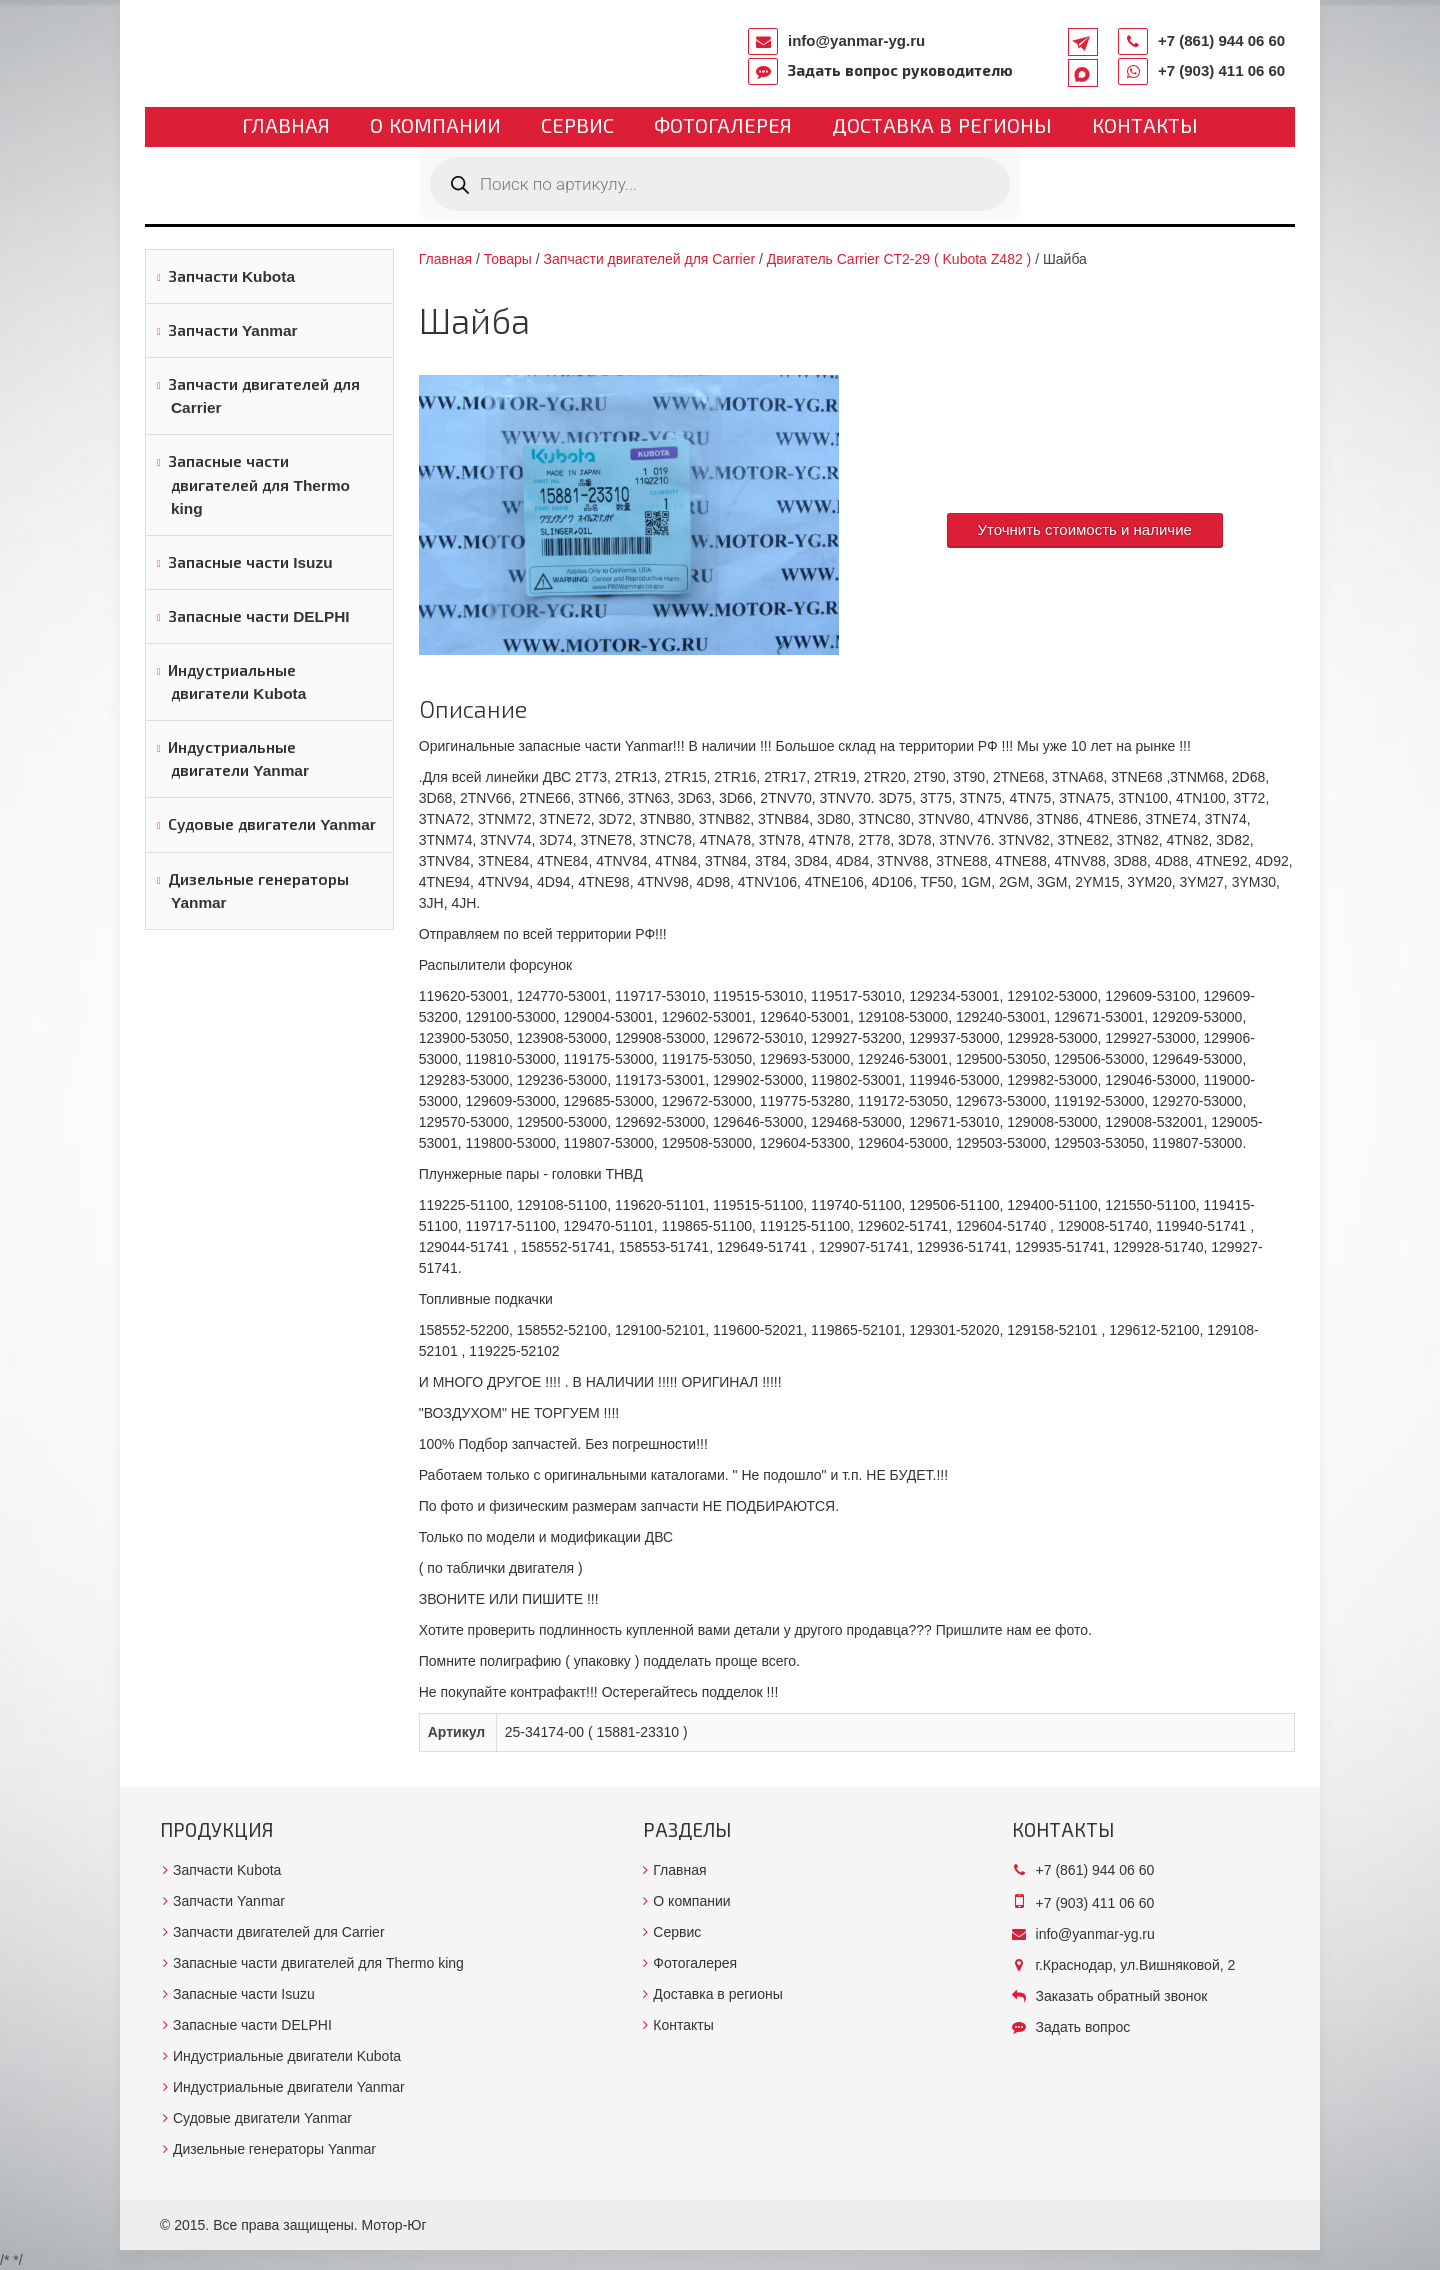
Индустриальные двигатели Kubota (237, 682)
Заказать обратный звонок (1122, 1996)
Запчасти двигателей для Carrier (264, 396)
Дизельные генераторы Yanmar (258, 891)
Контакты (1145, 126)
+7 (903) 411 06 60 (1221, 70)
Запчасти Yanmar (233, 330)
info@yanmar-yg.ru (856, 40)
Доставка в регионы (942, 126)
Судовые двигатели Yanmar (272, 824)
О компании (435, 126)
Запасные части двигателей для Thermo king (259, 484)
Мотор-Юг (394, 2225)
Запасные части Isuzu (250, 562)
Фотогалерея (723, 126)
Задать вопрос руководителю (900, 70)
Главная (286, 126)
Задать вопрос (1083, 2027)
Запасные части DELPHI (259, 616)
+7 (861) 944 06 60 (1221, 40)
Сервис (577, 126)
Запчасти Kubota (231, 276)
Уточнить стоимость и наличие (1085, 529)
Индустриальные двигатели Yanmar (238, 759)
